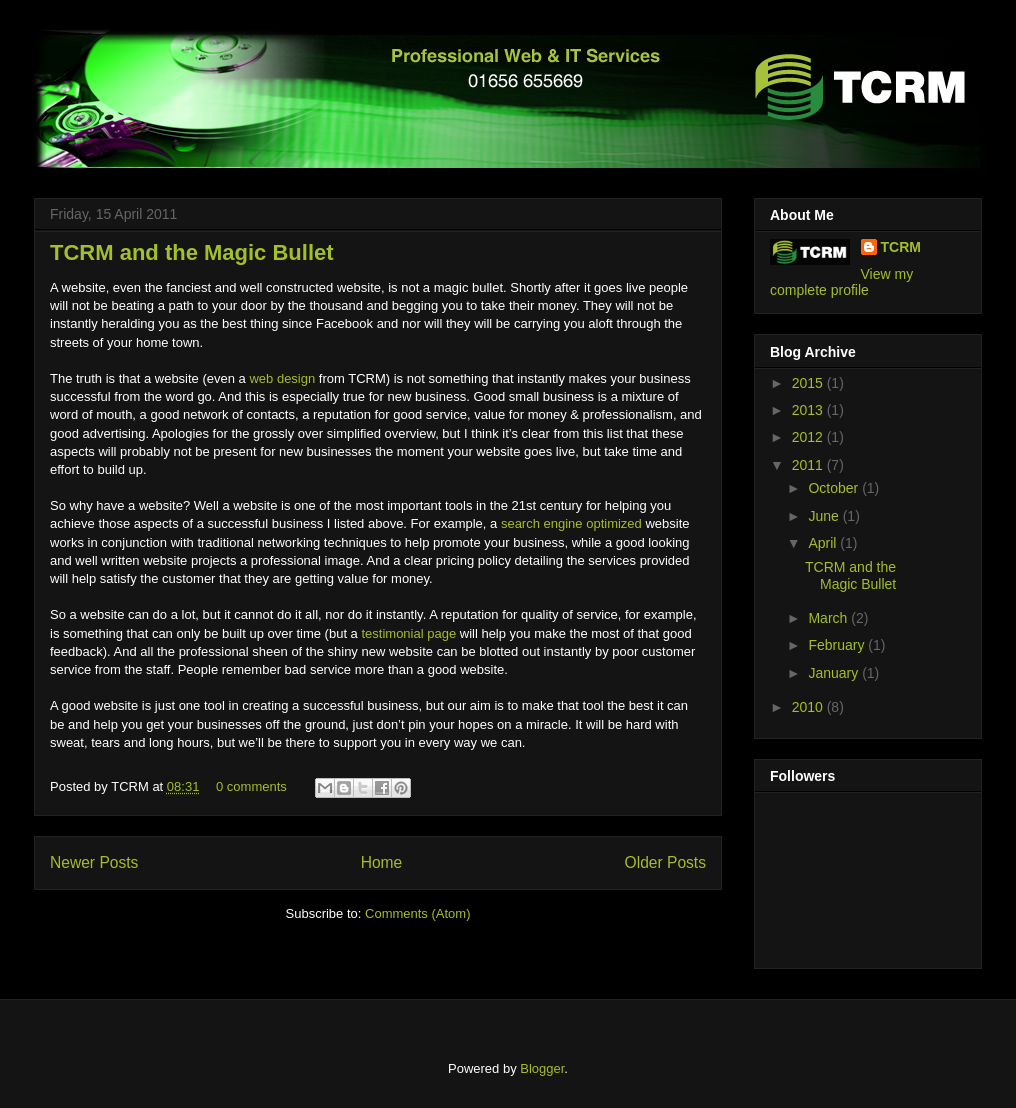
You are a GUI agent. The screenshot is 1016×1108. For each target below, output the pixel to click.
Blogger (542, 1068)
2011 (809, 465)
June (825, 516)
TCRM (901, 247)
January (835, 673)
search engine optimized (569, 523)
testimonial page (407, 633)
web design (282, 378)
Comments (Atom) (417, 913)
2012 (809, 437)
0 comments (251, 786)
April (824, 543)
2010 (809, 707)
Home (382, 862)
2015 (809, 383)
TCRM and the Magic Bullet (192, 252)
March (829, 618)
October (835, 488)
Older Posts (665, 862)
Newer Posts (94, 862)
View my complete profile (841, 282)
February (838, 645)
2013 (809, 410)
